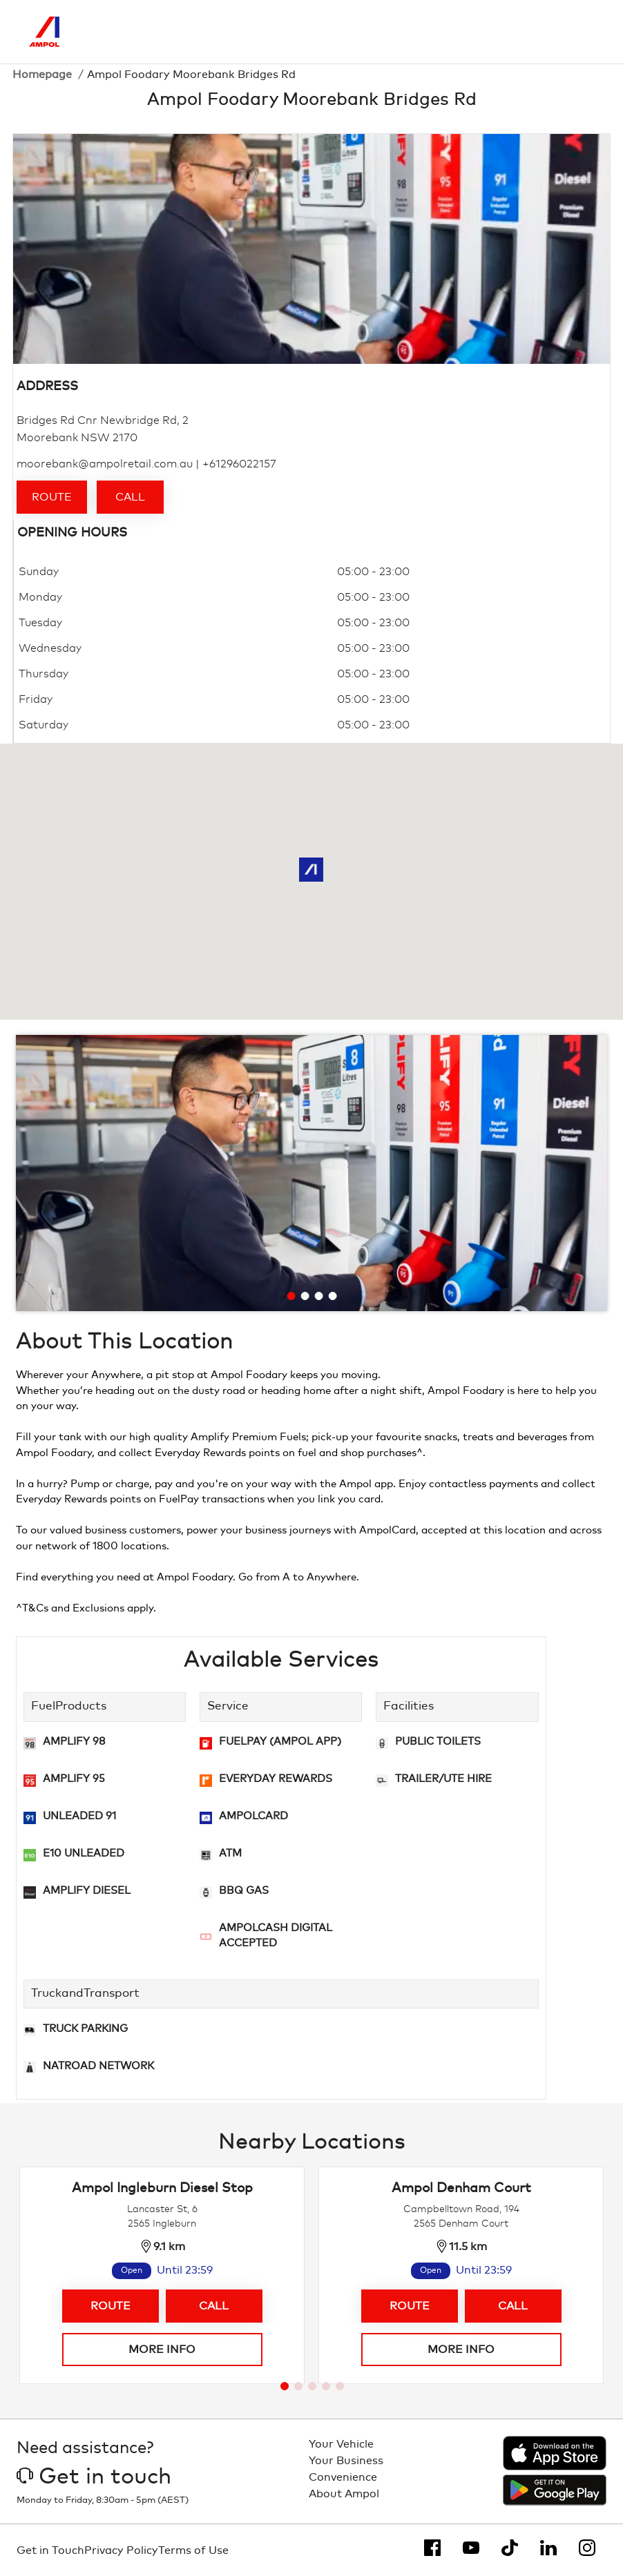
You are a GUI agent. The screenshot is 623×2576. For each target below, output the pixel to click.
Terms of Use (193, 2550)
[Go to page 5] (340, 2386)
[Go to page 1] (284, 2386)
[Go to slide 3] (319, 1296)
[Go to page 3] (312, 2386)
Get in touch (94, 2477)
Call (130, 497)
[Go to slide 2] (305, 1296)
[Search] (525, 31)
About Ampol (344, 2493)
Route (52, 497)
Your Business (346, 2460)
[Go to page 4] (326, 2386)
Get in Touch (50, 2550)
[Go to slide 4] (333, 1296)
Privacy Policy (121, 2550)
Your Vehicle (341, 2444)
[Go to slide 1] (291, 1296)
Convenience (343, 2477)
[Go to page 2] (298, 2386)
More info (161, 2349)
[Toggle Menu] (583, 31)
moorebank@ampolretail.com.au (105, 463)
